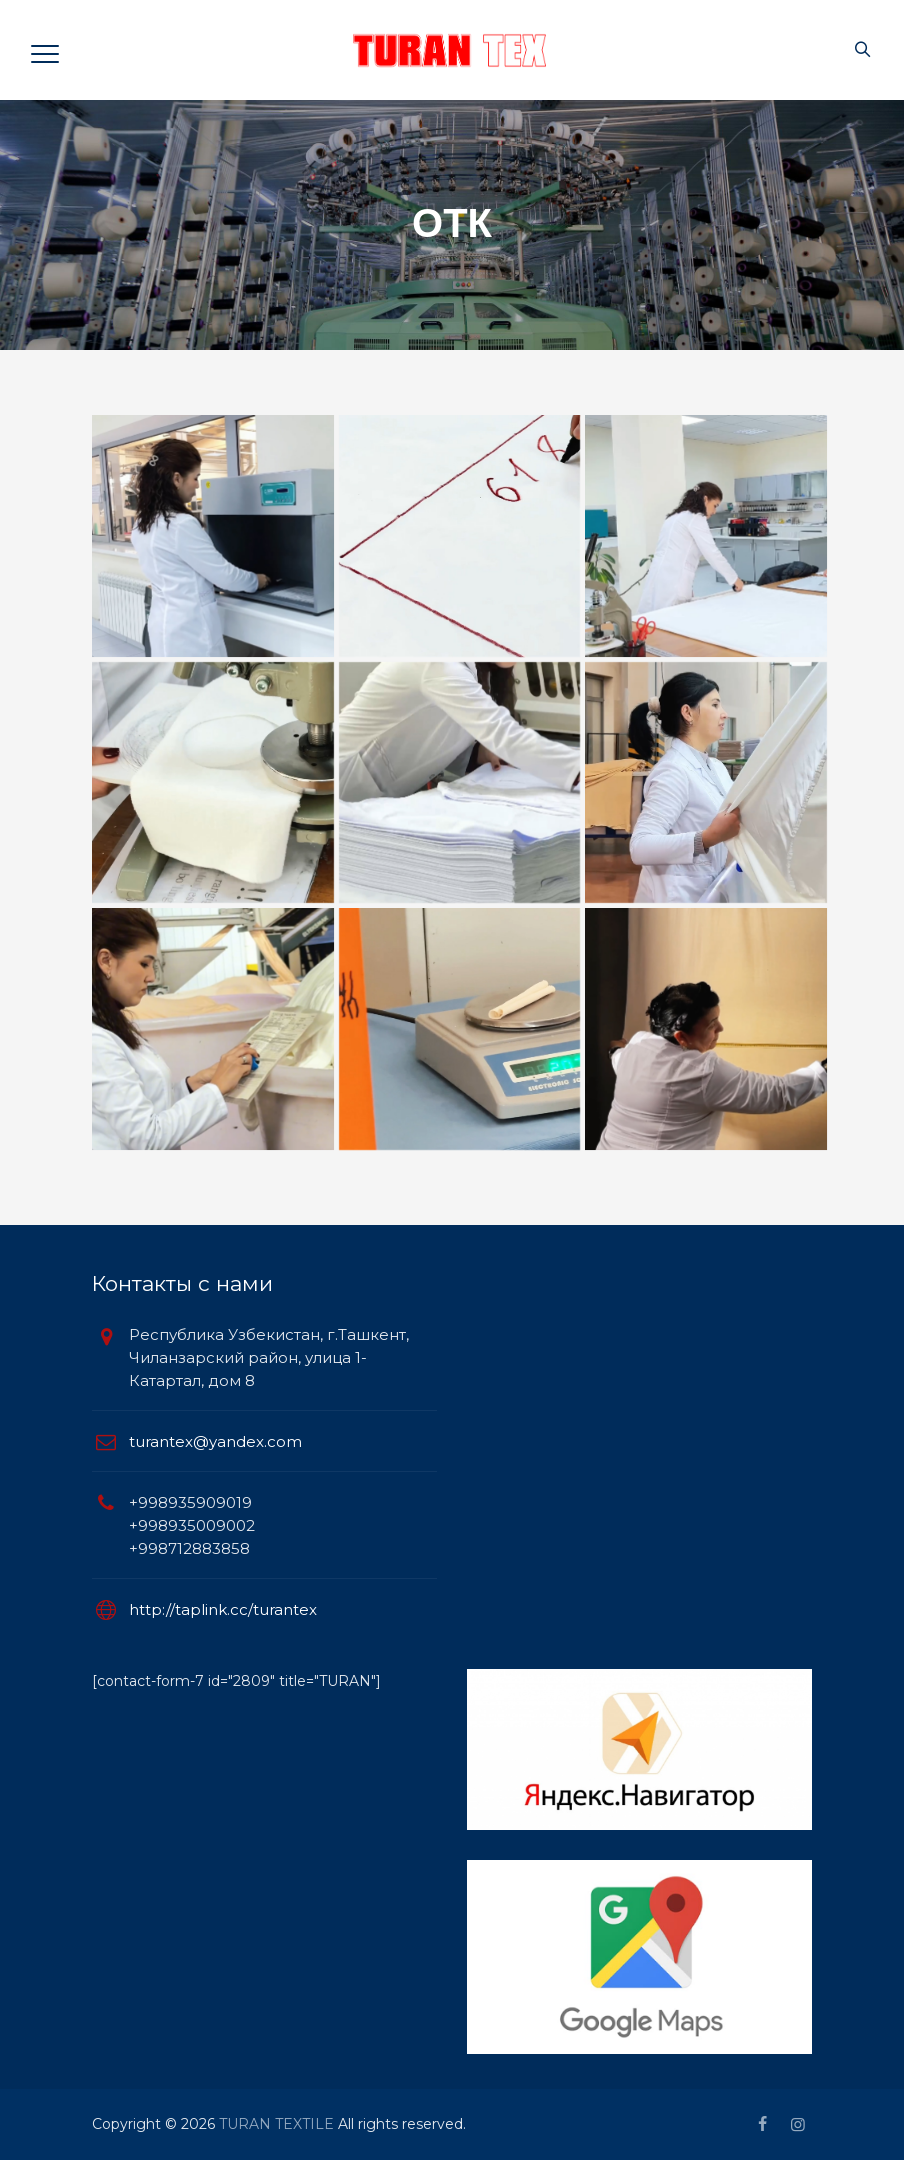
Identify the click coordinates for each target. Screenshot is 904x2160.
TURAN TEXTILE (276, 2124)
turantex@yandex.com (215, 1441)
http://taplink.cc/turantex (223, 1609)
